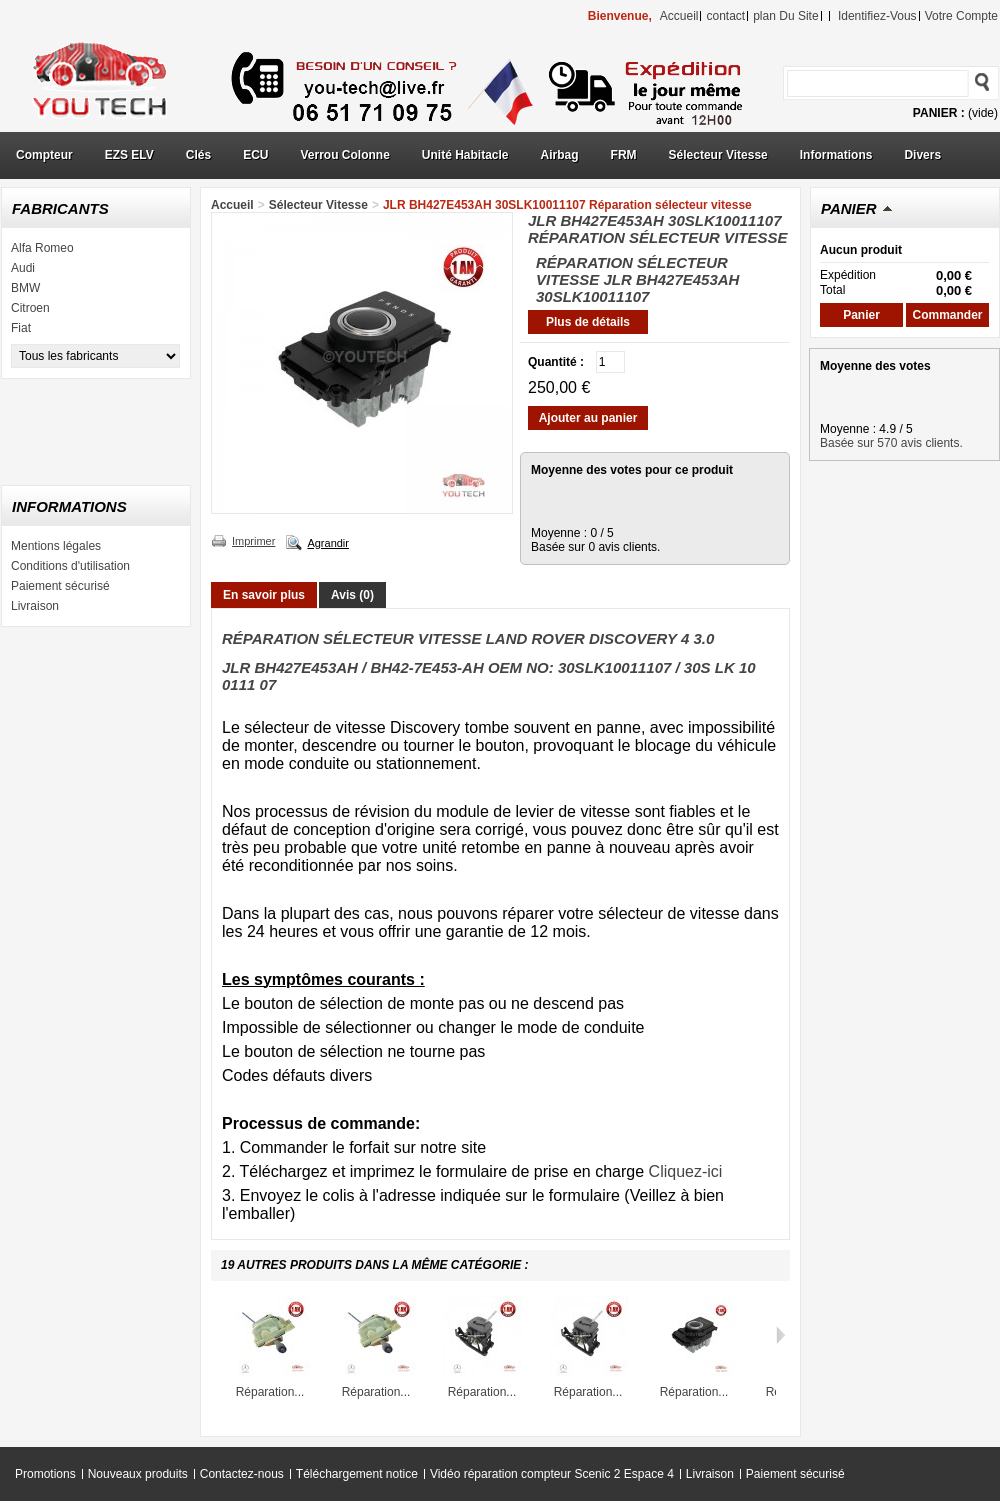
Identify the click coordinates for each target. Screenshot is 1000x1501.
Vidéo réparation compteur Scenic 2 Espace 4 (552, 1474)
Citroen (30, 308)
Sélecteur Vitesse (718, 155)
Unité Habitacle (465, 155)
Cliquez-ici (686, 1171)
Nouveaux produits (138, 1474)
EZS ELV (129, 155)
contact (725, 16)
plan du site (785, 16)
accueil (679, 16)
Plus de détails (588, 322)
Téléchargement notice (357, 1474)
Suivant (780, 1335)
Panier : (939, 113)
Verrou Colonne (345, 155)
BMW (25, 288)
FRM (624, 155)
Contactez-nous (242, 1474)
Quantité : (556, 362)
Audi (23, 268)
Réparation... (270, 1392)
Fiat (21, 328)
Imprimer (253, 541)
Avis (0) (352, 595)
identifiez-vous (877, 16)
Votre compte (961, 16)
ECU (255, 155)
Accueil (232, 205)
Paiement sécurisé (60, 586)
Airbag (560, 155)
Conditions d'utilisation (70, 566)
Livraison (35, 606)
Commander (947, 315)
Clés (198, 155)
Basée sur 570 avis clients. (891, 443)
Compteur (44, 155)
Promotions (45, 1474)
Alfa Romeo (42, 248)
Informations (836, 155)
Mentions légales (56, 546)
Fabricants (60, 208)
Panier (849, 208)
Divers (922, 155)
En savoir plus (264, 595)
